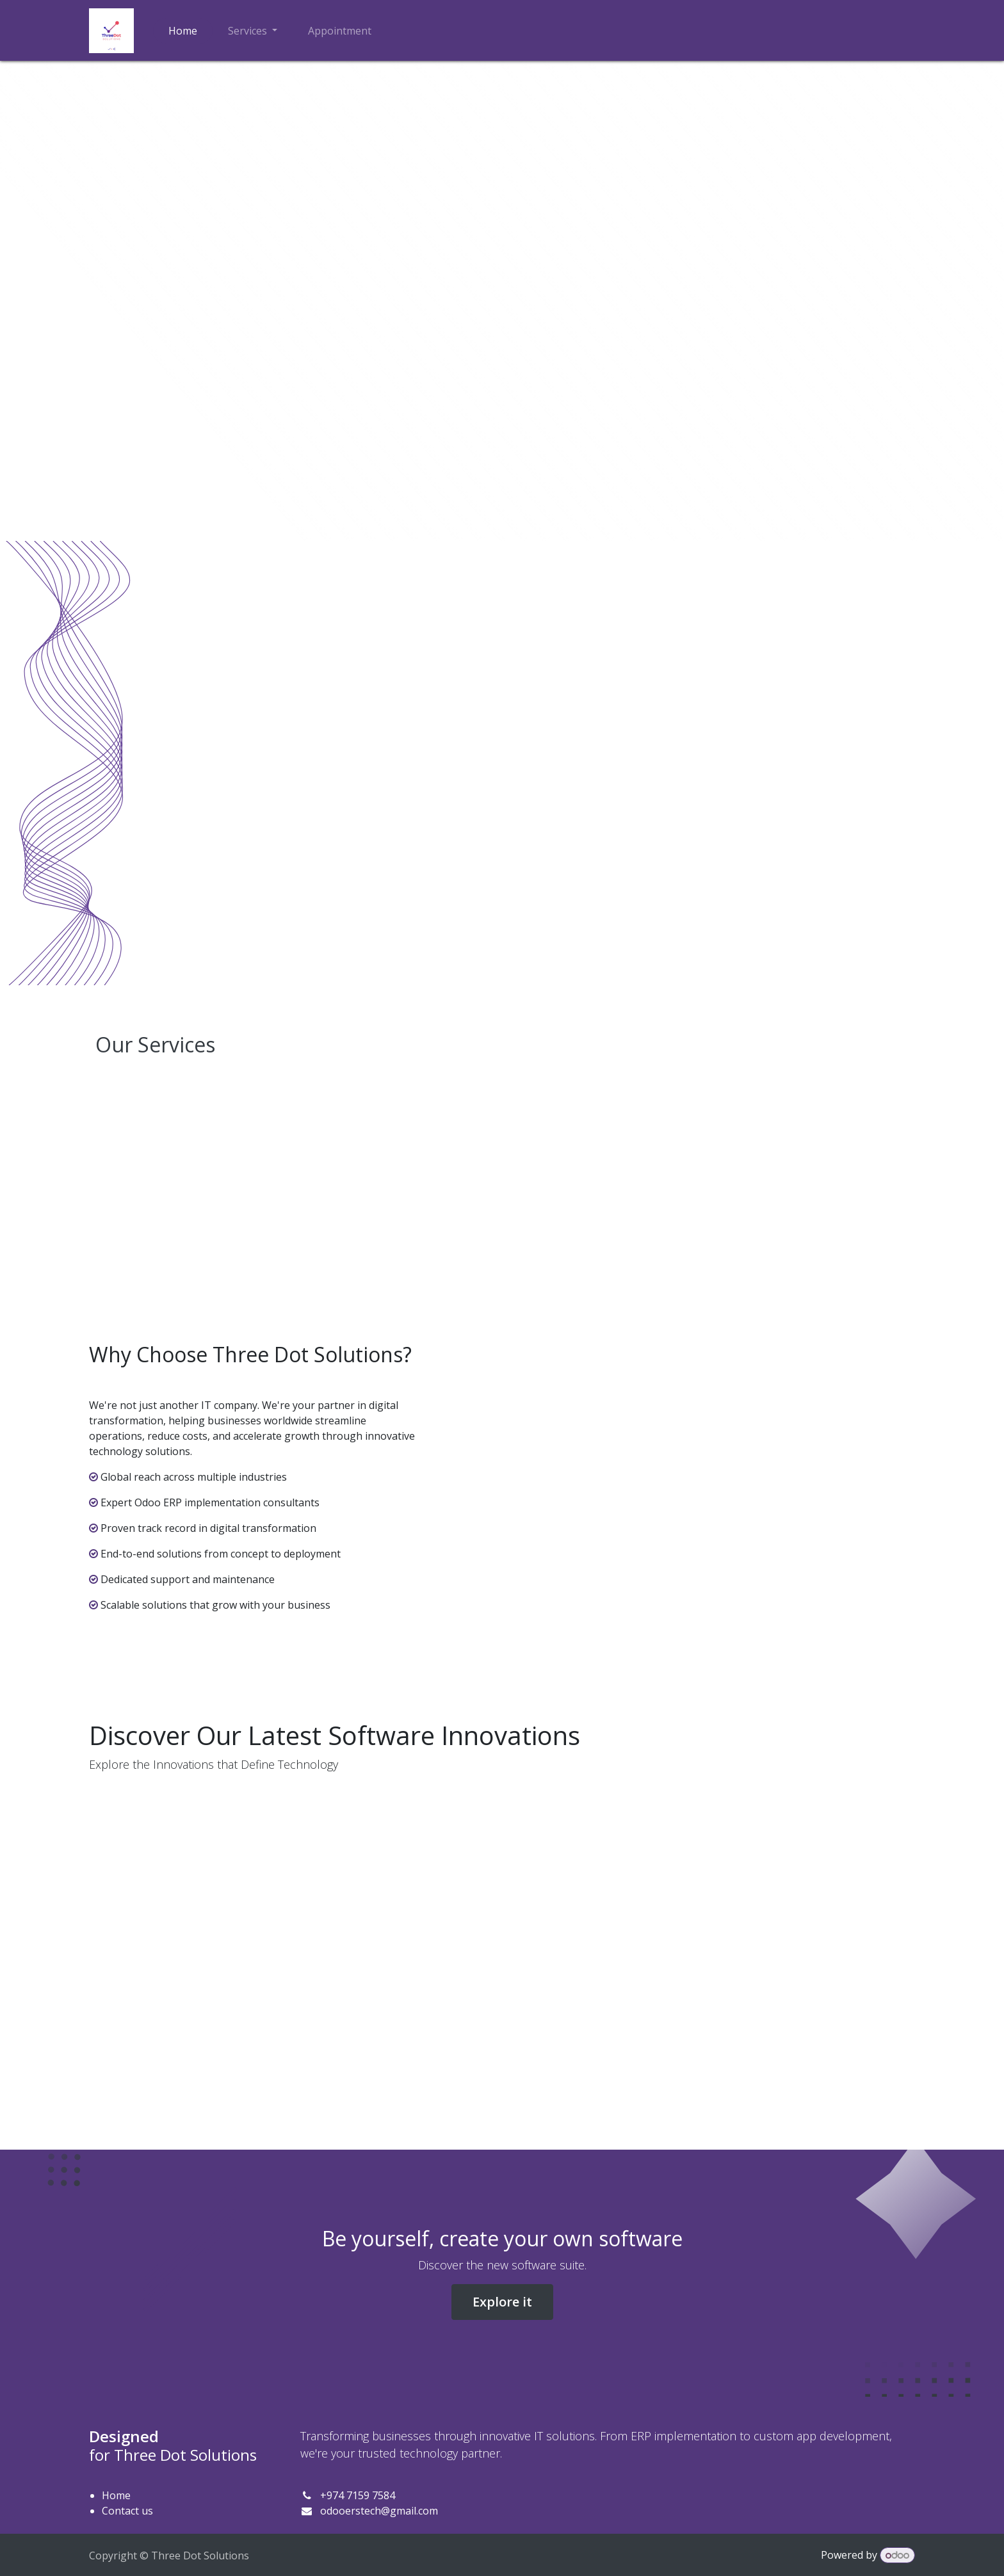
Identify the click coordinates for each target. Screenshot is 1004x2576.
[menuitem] (183, 31)
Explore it (502, 2301)
